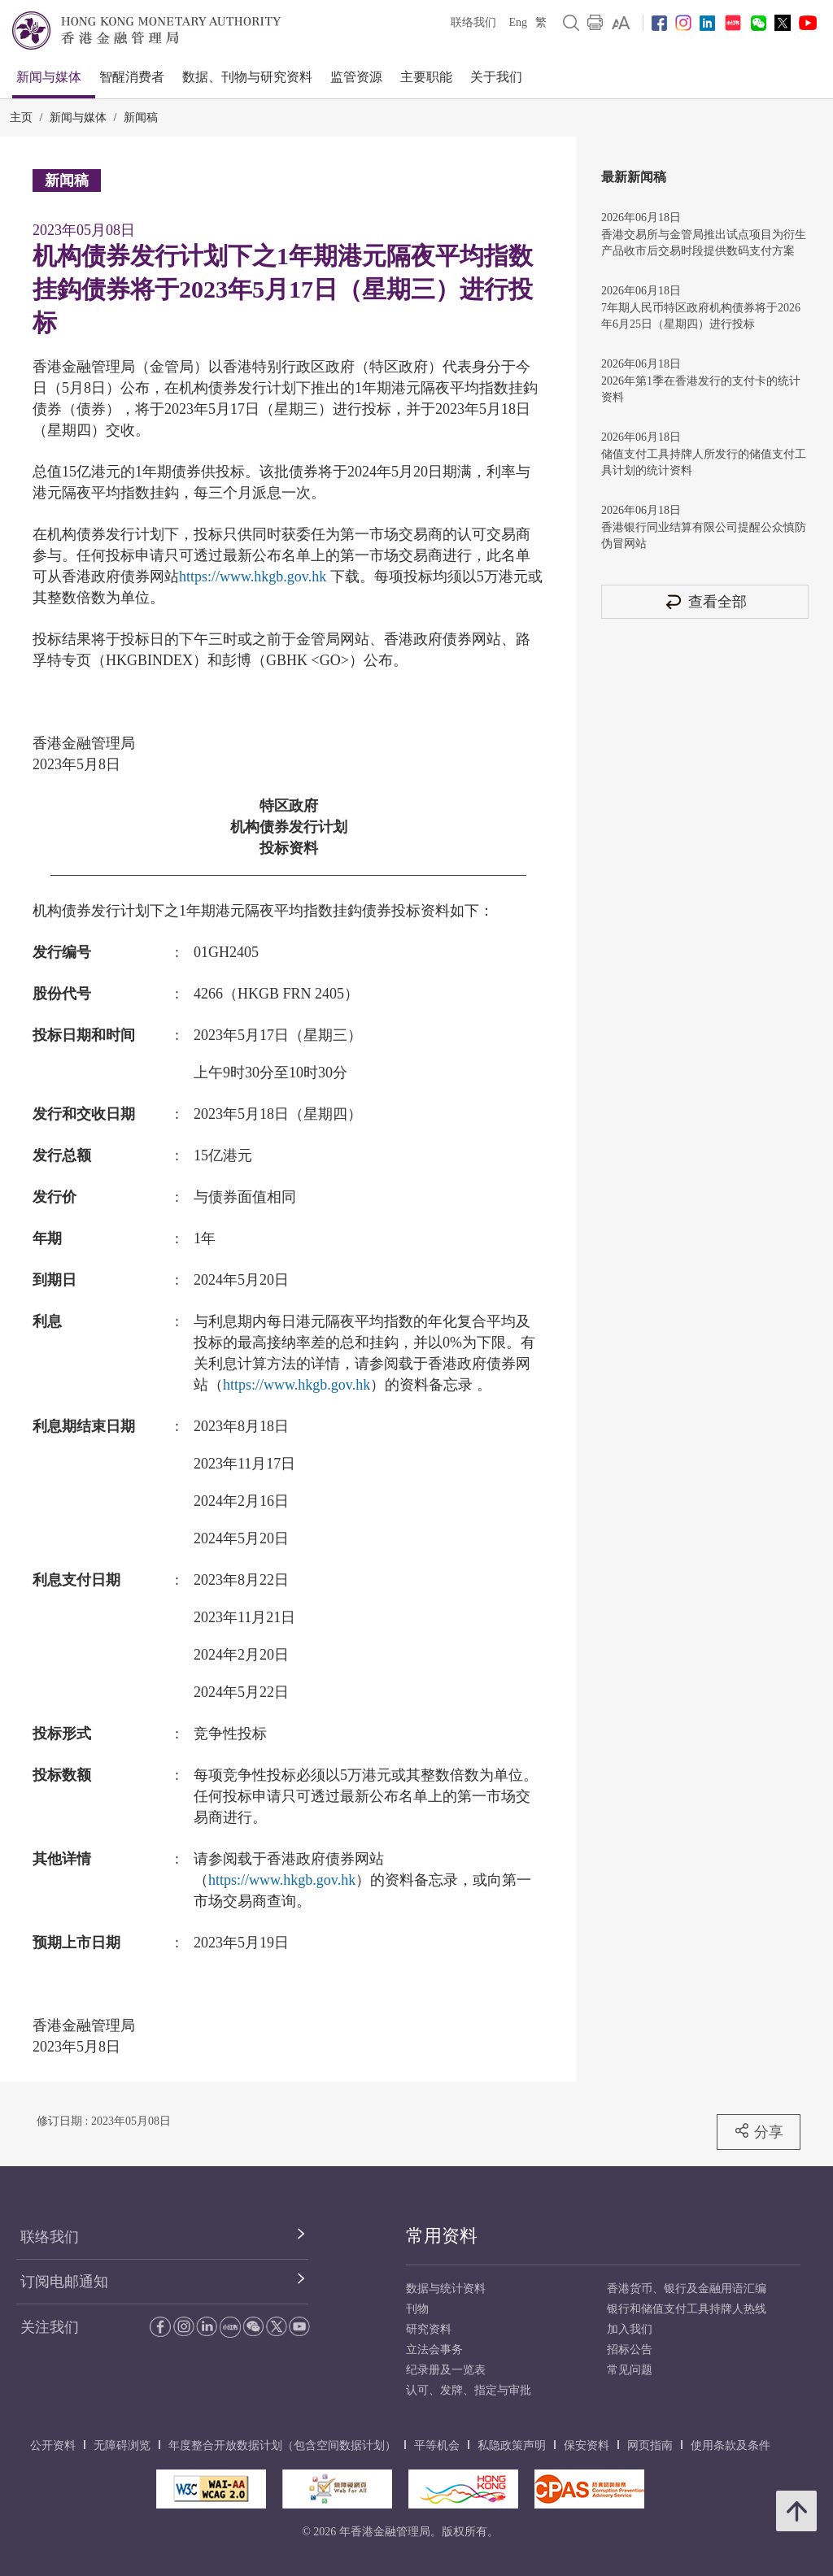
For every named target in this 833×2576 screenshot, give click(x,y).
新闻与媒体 (48, 77)
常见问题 (629, 2370)
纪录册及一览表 (446, 2370)
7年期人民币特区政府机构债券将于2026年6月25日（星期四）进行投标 (700, 316)
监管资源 (356, 77)
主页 (21, 117)
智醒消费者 (131, 77)
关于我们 (496, 77)
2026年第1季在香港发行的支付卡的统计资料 (700, 389)
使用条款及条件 (730, 2445)
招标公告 (629, 2349)
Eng (517, 22)
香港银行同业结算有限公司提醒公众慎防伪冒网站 (703, 535)
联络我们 (473, 22)
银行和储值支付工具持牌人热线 (686, 2309)
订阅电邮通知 (64, 2282)
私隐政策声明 (512, 2445)
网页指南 (650, 2445)
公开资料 (53, 2445)
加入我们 (629, 2329)
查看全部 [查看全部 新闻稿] (705, 601)
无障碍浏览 (122, 2445)
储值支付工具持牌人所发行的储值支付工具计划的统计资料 (703, 462)
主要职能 (426, 77)
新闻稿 (141, 117)
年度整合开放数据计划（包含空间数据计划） (282, 2445)
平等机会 (437, 2445)
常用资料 (442, 2236)
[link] (621, 23)
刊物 (417, 2309)
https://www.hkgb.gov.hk (252, 576)
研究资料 (428, 2329)
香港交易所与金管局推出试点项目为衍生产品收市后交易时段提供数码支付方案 (703, 242)
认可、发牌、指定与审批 (468, 2390)
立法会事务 (434, 2349)
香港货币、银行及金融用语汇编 (686, 2288)
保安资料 (586, 2445)
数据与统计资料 (446, 2288)
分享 (758, 2131)
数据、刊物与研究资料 (247, 77)
